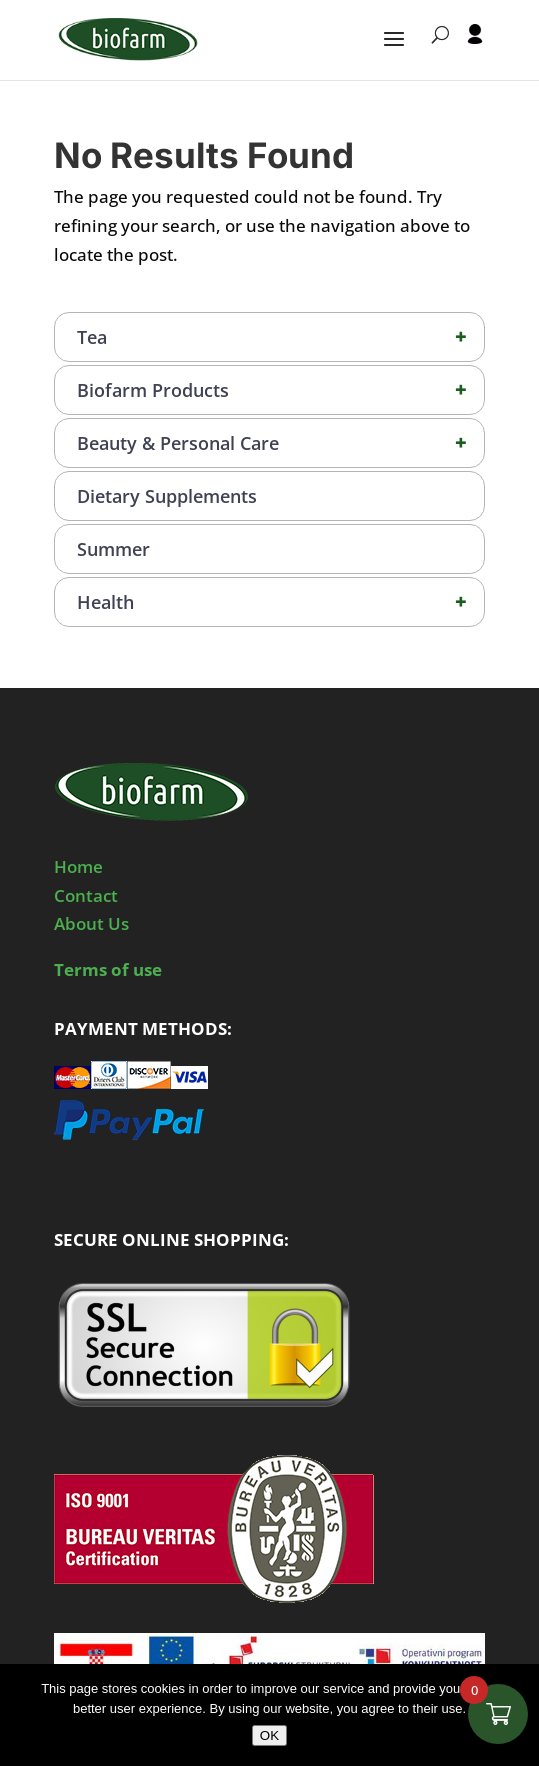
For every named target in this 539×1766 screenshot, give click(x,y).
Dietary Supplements (167, 496)
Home (78, 866)
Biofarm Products (280, 390)
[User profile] (475, 52)
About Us (91, 923)
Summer (113, 549)
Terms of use (108, 969)
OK (269, 1735)
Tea (280, 337)
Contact (86, 895)
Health (280, 602)
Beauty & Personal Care (280, 443)
